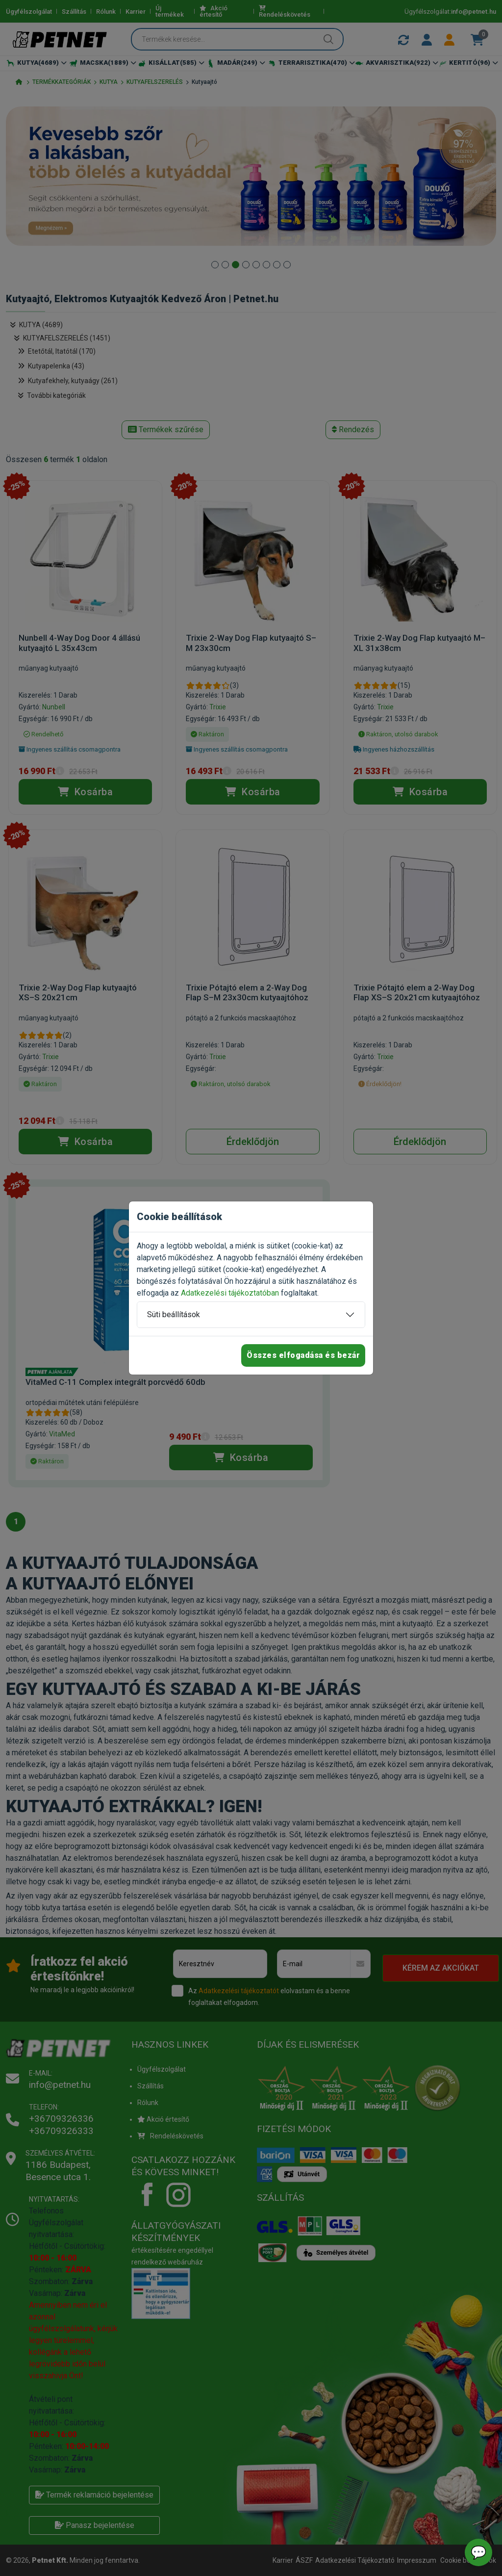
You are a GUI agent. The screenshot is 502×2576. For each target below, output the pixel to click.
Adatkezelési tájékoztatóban (230, 1293)
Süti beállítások (173, 1314)
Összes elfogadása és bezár (303, 1355)
